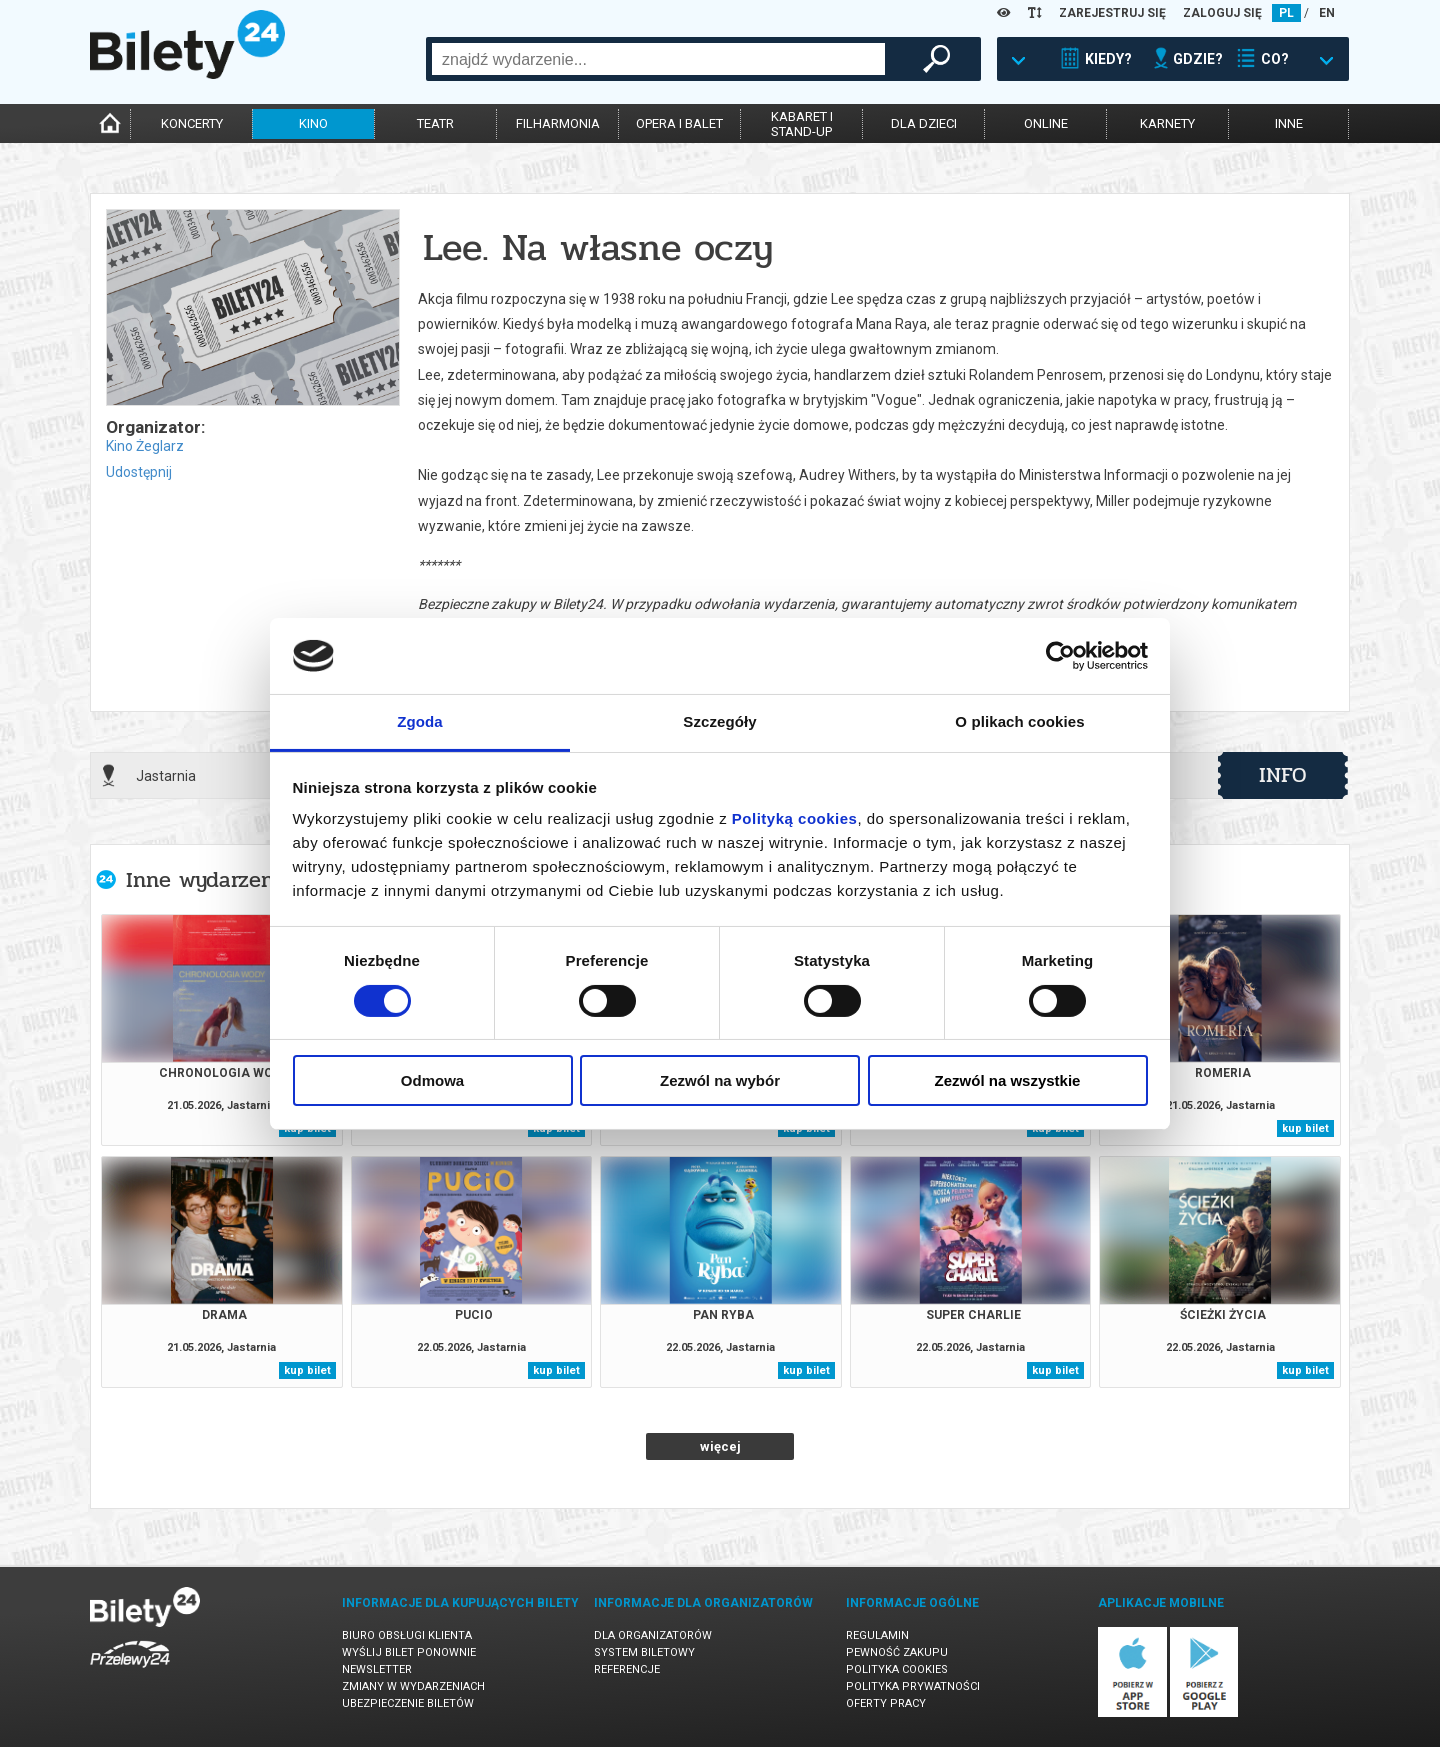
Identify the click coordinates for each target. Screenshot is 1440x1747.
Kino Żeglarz (145, 446)
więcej (720, 1446)
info (1283, 775)
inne (1289, 123)
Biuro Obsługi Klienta (407, 1635)
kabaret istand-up (802, 124)
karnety (1167, 123)
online (1046, 123)
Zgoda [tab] (420, 721)
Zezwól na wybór (720, 1080)
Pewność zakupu (897, 1652)
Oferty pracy (886, 1703)
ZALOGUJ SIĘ (1222, 13)
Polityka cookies (897, 1669)
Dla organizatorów (653, 1635)
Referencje (627, 1669)
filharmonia (558, 123)
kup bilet (1305, 1128)
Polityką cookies (795, 818)
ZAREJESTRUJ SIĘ (1112, 13)
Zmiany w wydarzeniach (413, 1686)
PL (1286, 13)
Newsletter (377, 1669)
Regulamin (877, 1635)
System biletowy (644, 1652)
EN (1327, 13)
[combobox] (658, 59)
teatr (435, 123)
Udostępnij (139, 472)
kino (313, 123)
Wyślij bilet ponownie (409, 1652)
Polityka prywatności (913, 1686)
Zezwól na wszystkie (1008, 1080)
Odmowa (432, 1080)
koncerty (192, 123)
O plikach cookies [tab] (1019, 721)
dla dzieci (924, 123)
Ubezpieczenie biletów (408, 1703)
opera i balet (679, 123)
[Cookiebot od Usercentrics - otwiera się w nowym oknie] (1060, 656)
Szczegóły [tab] (719, 721)
